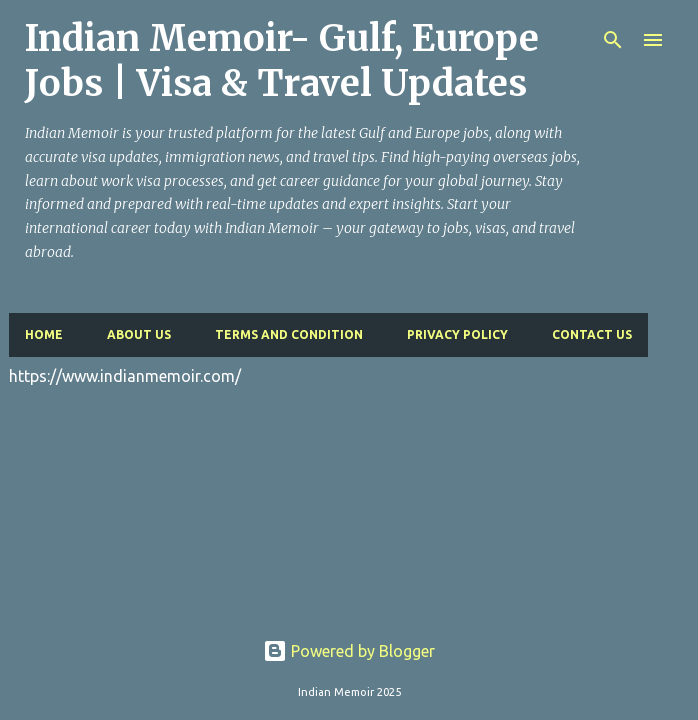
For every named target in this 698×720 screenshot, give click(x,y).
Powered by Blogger (349, 651)
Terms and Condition (289, 334)
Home (44, 334)
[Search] (613, 40)
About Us (139, 334)
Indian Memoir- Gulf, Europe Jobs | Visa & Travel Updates (282, 61)
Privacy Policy (457, 334)
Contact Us (592, 334)
